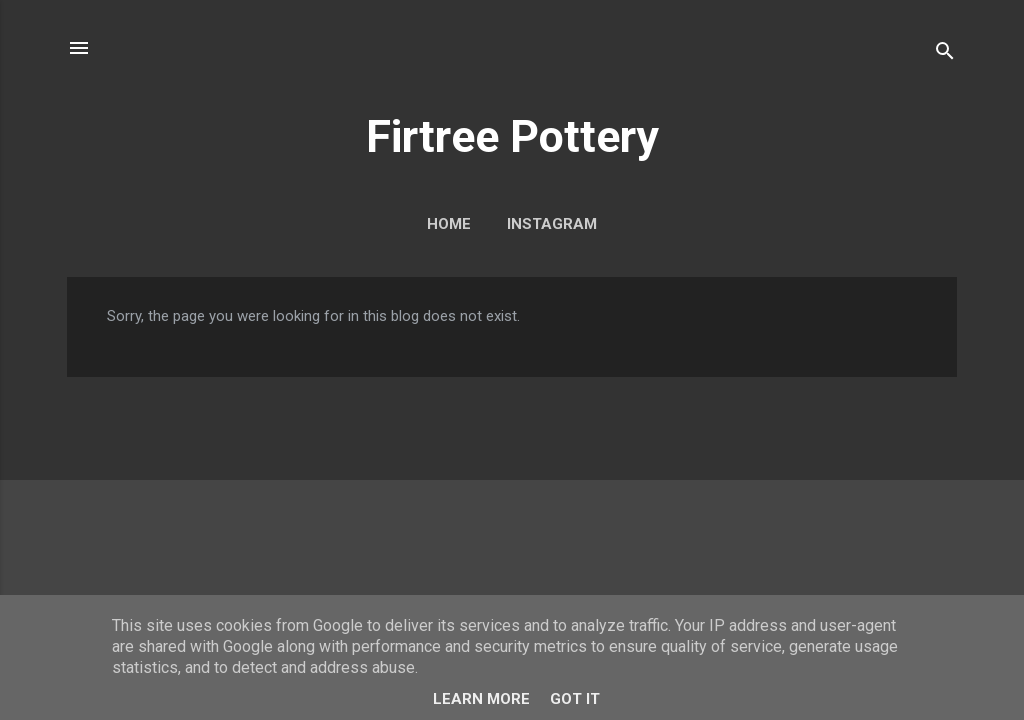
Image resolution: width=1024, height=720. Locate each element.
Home (449, 224)
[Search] (945, 54)
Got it (575, 699)
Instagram (552, 224)
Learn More (481, 699)
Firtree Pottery (512, 136)
